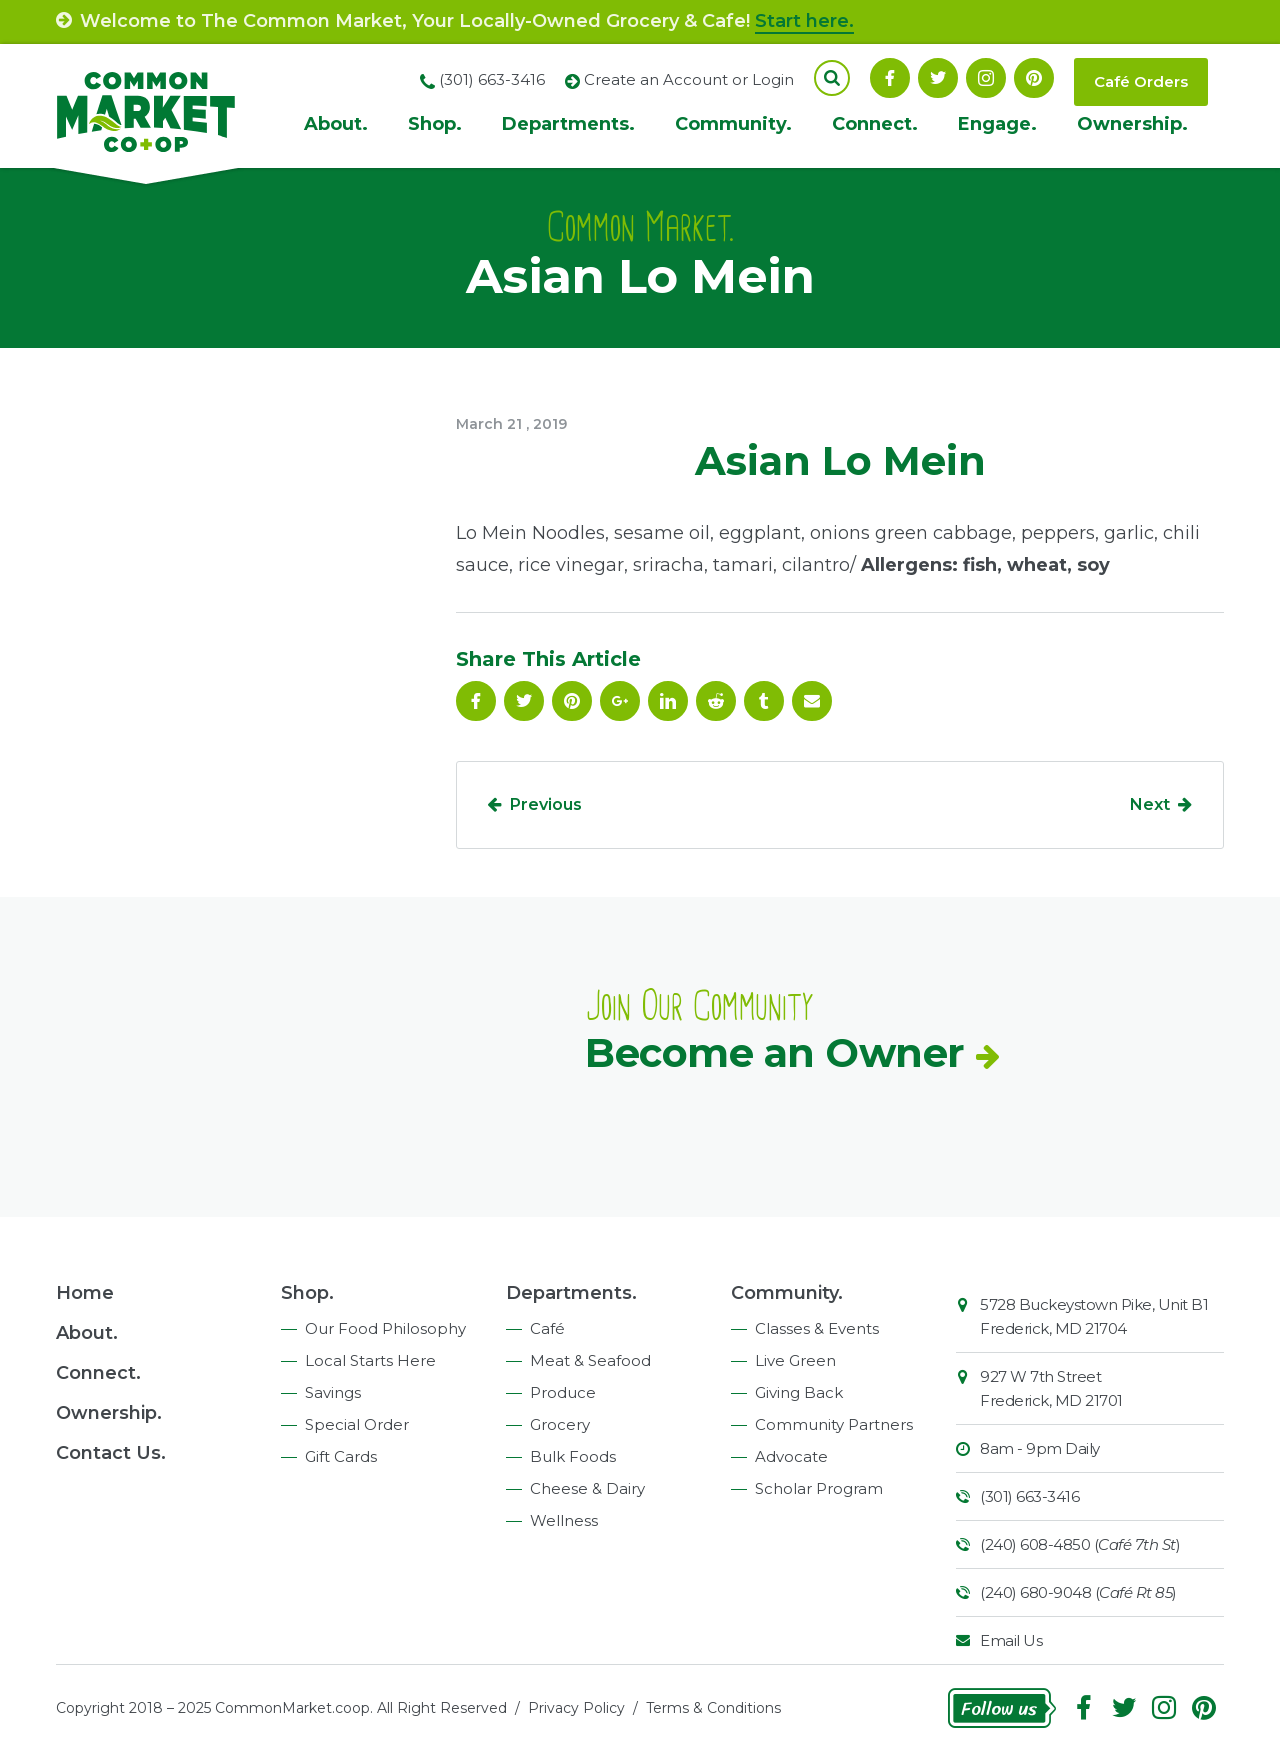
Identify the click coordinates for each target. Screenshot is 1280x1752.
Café (547, 1328)
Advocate (791, 1456)
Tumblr (764, 701)
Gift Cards (341, 1456)
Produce (563, 1392)
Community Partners (834, 1424)
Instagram (986, 78)
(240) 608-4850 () (1080, 1544)
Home (85, 1293)
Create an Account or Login (689, 79)
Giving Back (799, 1392)
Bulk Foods (573, 1456)
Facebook (890, 78)
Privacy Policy (576, 1708)
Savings (333, 1392)
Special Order (357, 1424)
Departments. (568, 124)
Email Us (1011, 1640)
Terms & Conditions (713, 1708)
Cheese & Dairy (587, 1488)
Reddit (716, 701)
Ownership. (1132, 124)
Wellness (564, 1520)
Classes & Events (817, 1328)
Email (812, 701)
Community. (733, 124)
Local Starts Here (370, 1360)
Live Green (795, 1360)
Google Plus (620, 701)
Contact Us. (111, 1453)
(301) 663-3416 (1029, 1496)
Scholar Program (819, 1488)
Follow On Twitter (938, 78)
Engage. (997, 124)
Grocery (560, 1424)
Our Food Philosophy (385, 1328)
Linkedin (668, 701)
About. (336, 124)
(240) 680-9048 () (1078, 1592)
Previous (546, 804)
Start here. (804, 21)
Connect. (875, 124)
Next (1150, 804)
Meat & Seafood (590, 1360)
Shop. (435, 124)
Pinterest (1034, 78)
